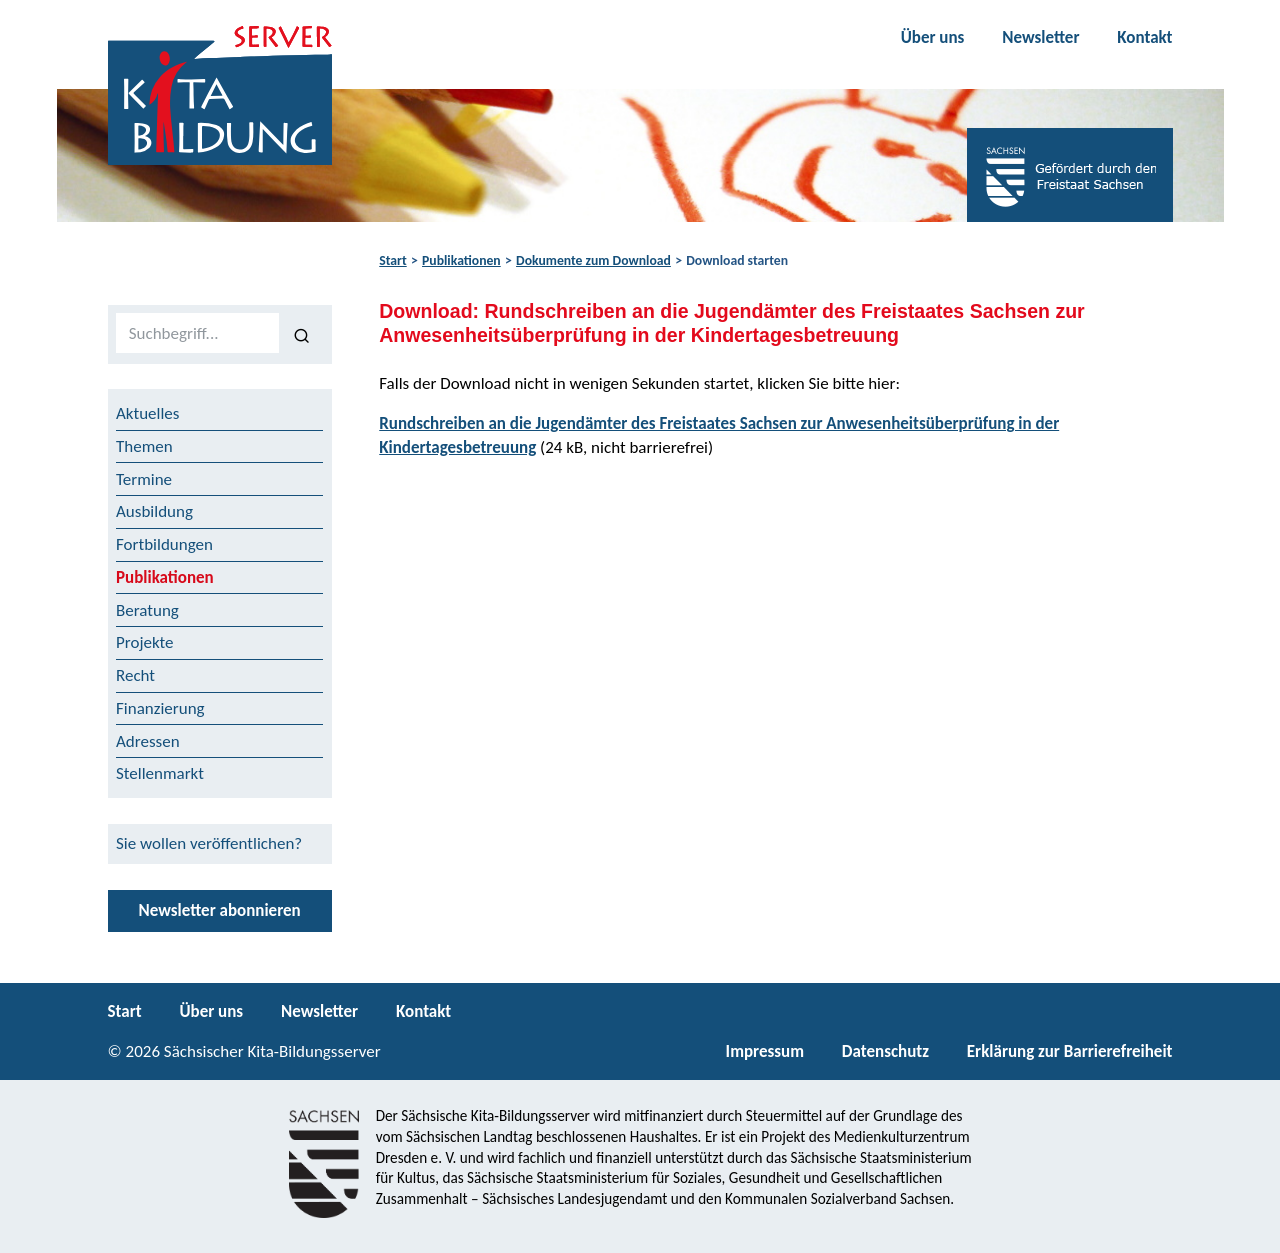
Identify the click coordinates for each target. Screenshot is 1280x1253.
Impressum (765, 1051)
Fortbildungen (164, 544)
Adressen (148, 741)
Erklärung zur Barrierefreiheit (1070, 1051)
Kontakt (1144, 37)
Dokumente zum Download (593, 260)
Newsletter (1040, 37)
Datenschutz (885, 1051)
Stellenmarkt (160, 773)
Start (392, 260)
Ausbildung (154, 511)
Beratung (147, 610)
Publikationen (461, 260)
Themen (144, 446)
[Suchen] (301, 334)
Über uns (933, 37)
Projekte (145, 642)
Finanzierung (160, 708)
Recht (135, 675)
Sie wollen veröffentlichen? (209, 843)
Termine (144, 479)
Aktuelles (147, 413)
